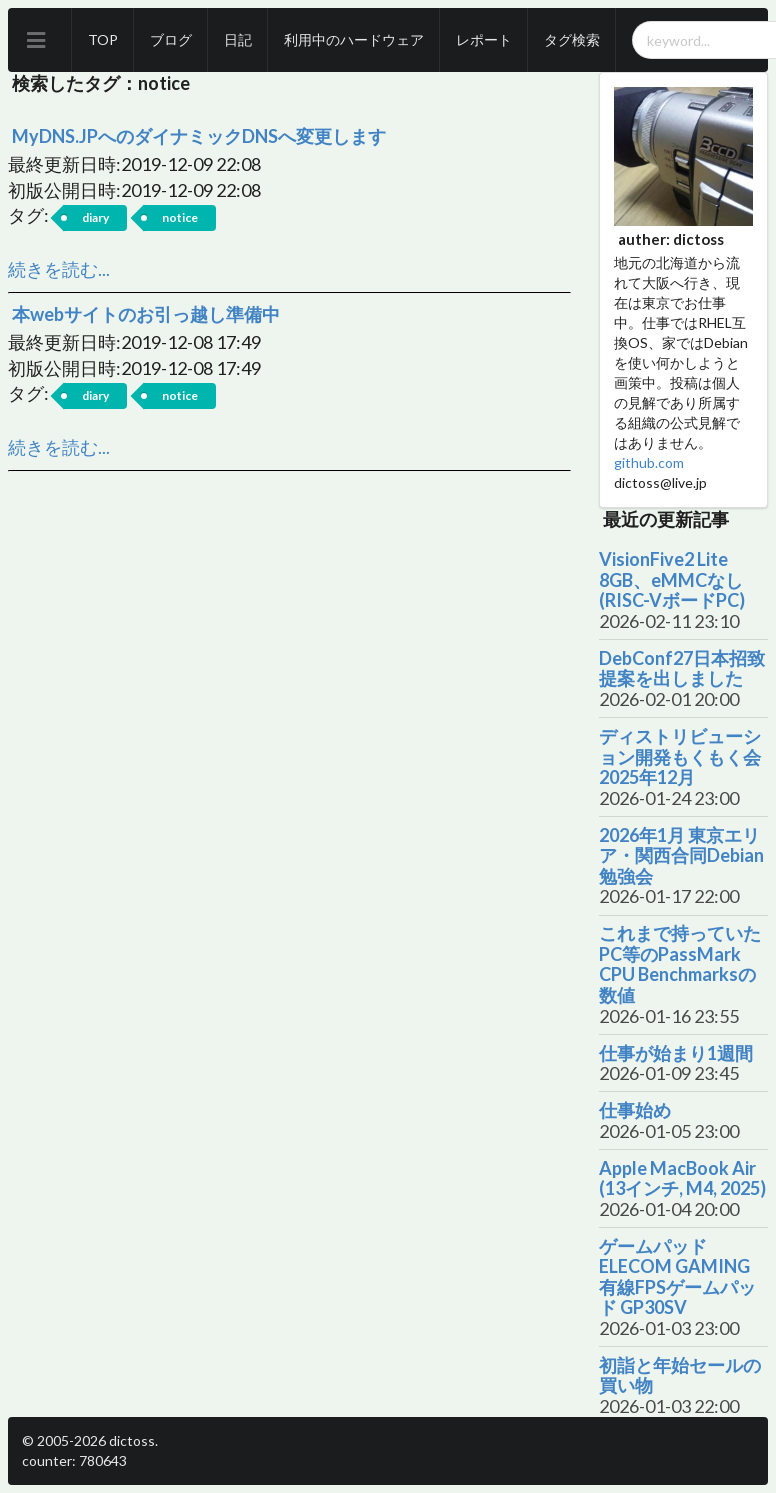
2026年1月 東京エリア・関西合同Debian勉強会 (681, 856)
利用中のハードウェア (354, 39)
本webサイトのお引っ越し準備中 (146, 314)
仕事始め (635, 1110)
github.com (649, 462)
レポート (484, 39)
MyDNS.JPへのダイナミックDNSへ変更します (199, 136)
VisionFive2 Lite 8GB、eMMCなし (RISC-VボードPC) (672, 580)
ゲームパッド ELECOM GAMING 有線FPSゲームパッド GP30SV (677, 1277)
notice (180, 217)
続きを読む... (59, 269)
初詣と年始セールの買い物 (680, 1375)
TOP (103, 39)
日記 (238, 39)
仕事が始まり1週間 (676, 1053)
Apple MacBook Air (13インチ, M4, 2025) (682, 1178)
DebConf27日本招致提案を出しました (682, 668)
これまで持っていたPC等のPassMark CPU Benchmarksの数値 (680, 964)
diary (95, 217)
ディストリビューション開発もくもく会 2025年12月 (680, 757)
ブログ (171, 39)
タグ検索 (572, 39)
